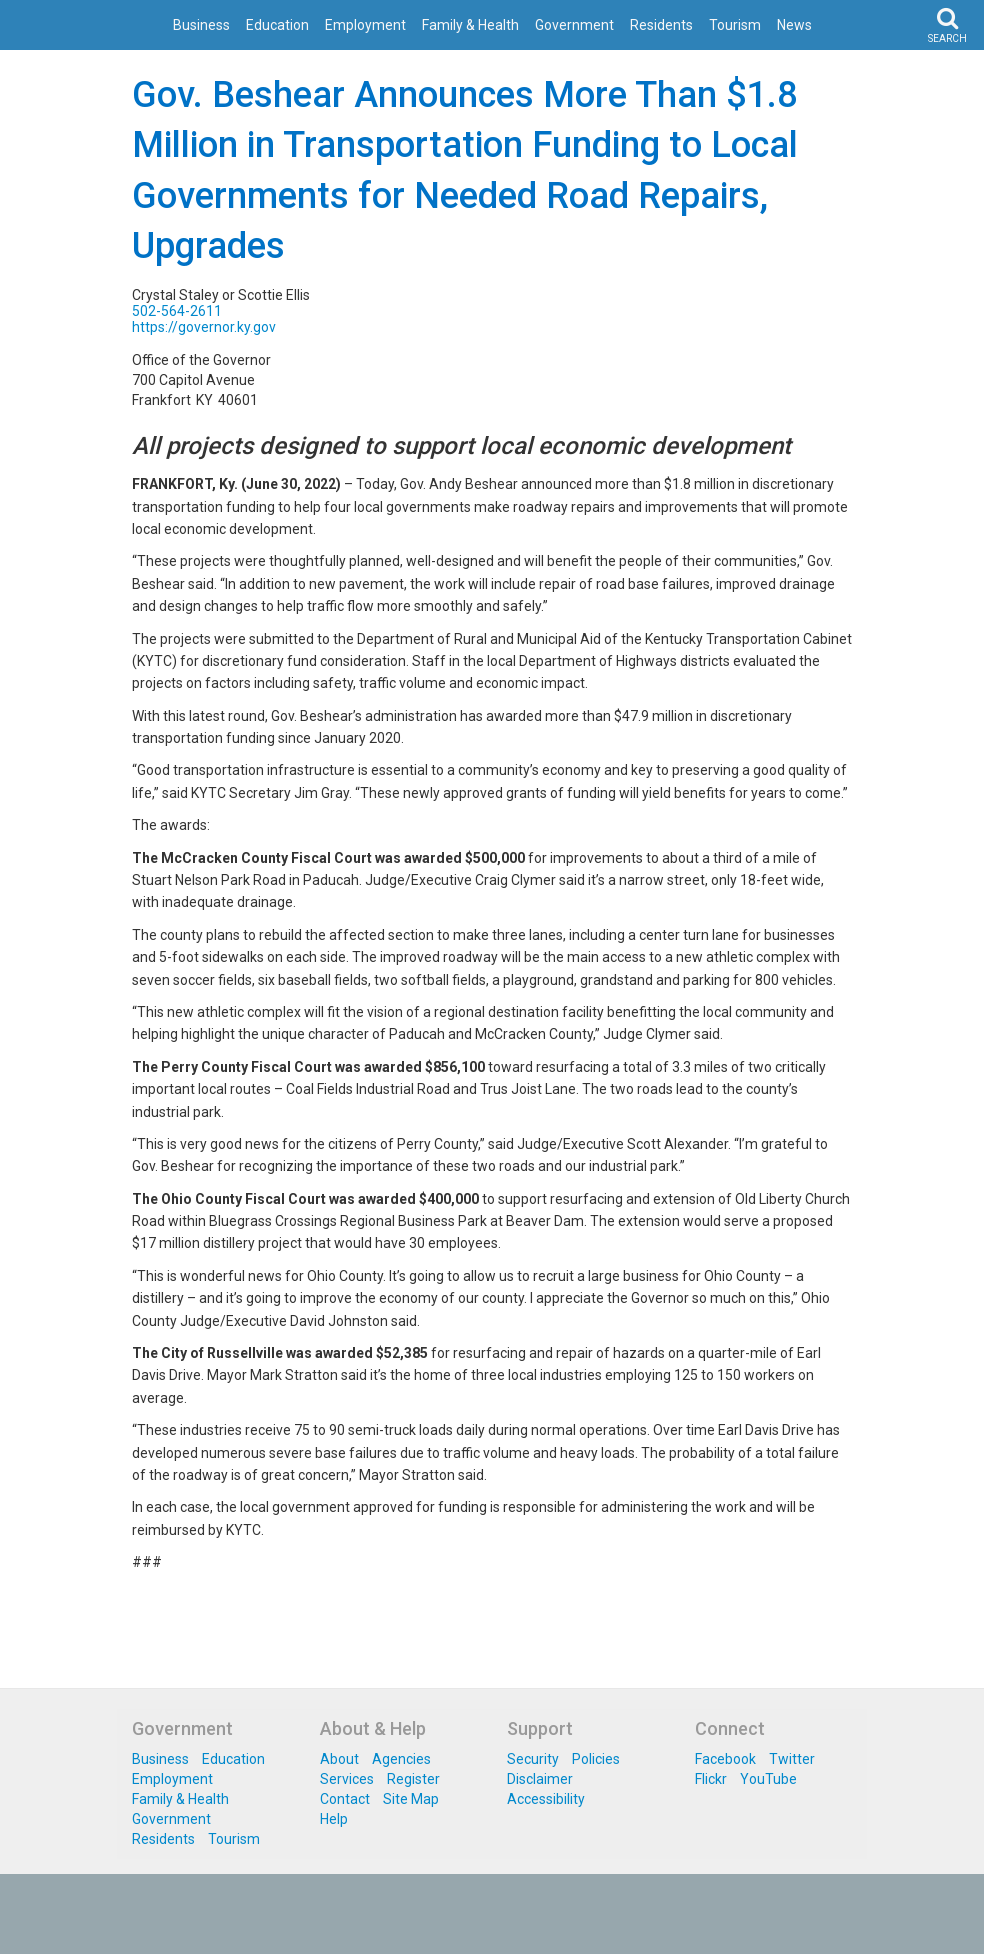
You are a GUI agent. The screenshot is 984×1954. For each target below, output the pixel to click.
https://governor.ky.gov (204, 327)
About (339, 1759)
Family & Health (470, 25)
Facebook (725, 1759)
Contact (345, 1799)
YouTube (768, 1779)
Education (277, 25)
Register (413, 1779)
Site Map (411, 1799)
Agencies (401, 1759)
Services (347, 1779)
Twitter (792, 1759)
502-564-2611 (177, 311)
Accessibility (546, 1799)
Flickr (711, 1779)
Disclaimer (540, 1779)
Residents (661, 25)
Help (334, 1819)
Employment (365, 25)
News (794, 25)
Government (574, 25)
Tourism (735, 25)
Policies (596, 1759)
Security (533, 1759)
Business (201, 25)
